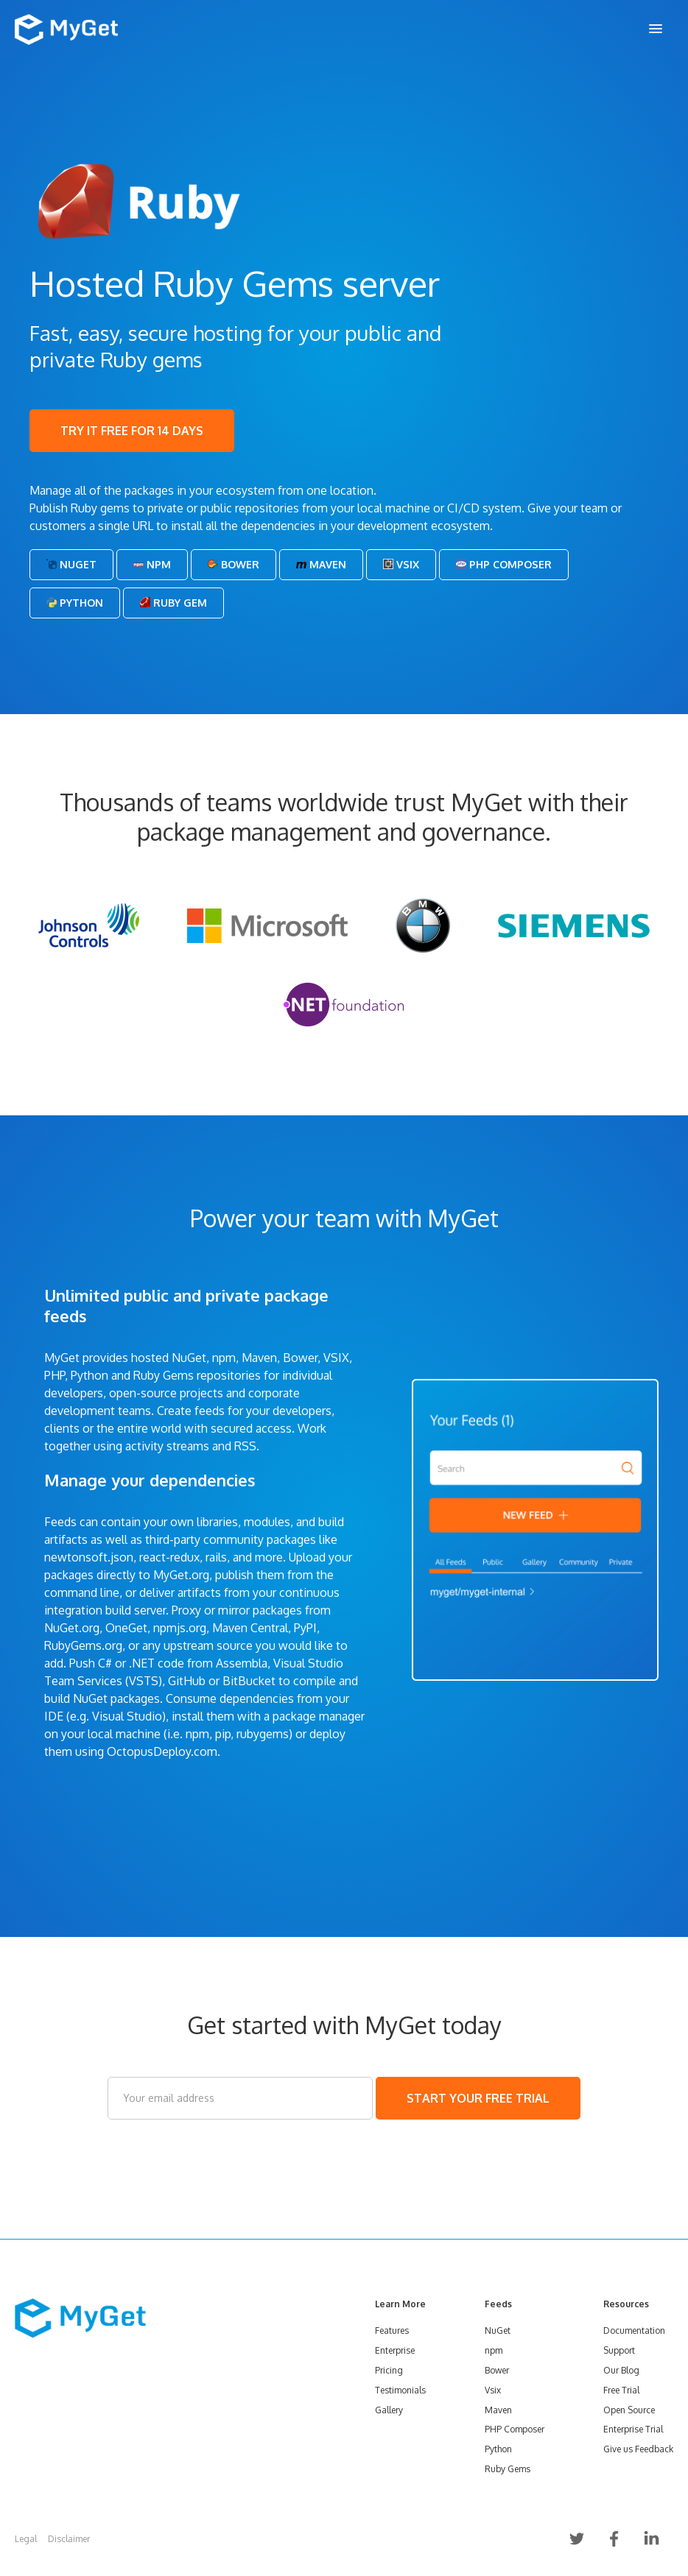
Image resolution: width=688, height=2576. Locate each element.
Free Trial (621, 2390)
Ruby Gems (507, 2468)
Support (619, 2350)
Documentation (634, 2330)
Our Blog (621, 2370)
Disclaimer (69, 2538)
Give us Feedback (638, 2449)
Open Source (629, 2410)
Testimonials (400, 2390)
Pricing (389, 2370)
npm (493, 2350)
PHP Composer (504, 564)
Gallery (389, 2410)
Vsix (401, 564)
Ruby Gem (173, 602)
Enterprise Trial (633, 2429)
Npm (152, 564)
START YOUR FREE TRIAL (478, 2098)
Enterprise (395, 2350)
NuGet (71, 564)
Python (74, 602)
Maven (321, 564)
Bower (233, 564)
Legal (26, 2538)
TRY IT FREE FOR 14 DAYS (131, 430)
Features (392, 2330)
